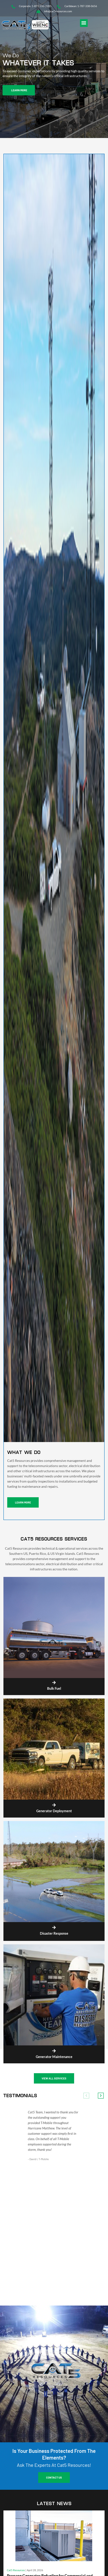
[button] (84, 23)
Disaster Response (54, 1933)
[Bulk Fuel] (54, 1683)
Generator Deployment (54, 1811)
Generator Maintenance (54, 2057)
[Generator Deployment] (54, 1805)
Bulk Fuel (54, 1688)
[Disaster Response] (54, 1927)
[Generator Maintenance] (54, 2051)
